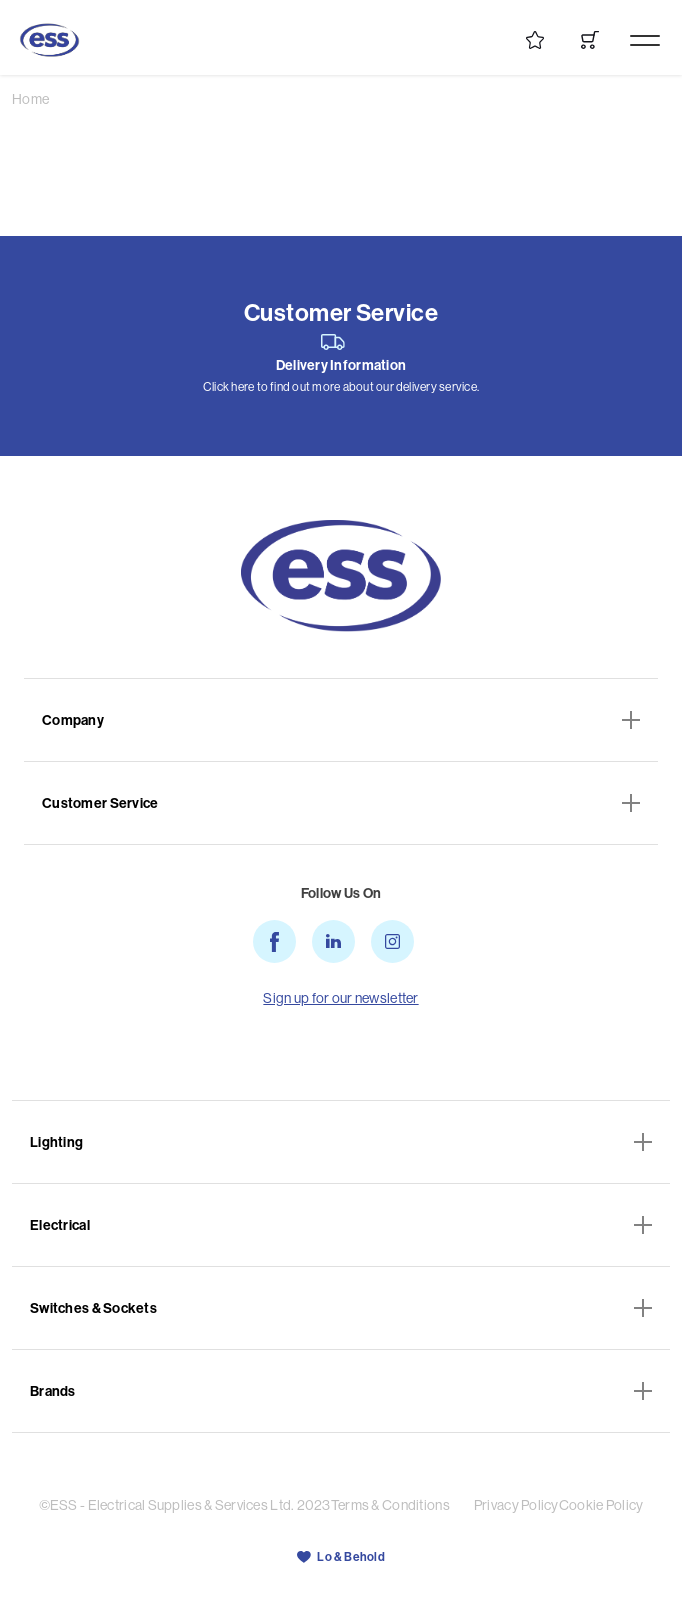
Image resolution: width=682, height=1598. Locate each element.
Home (30, 99)
